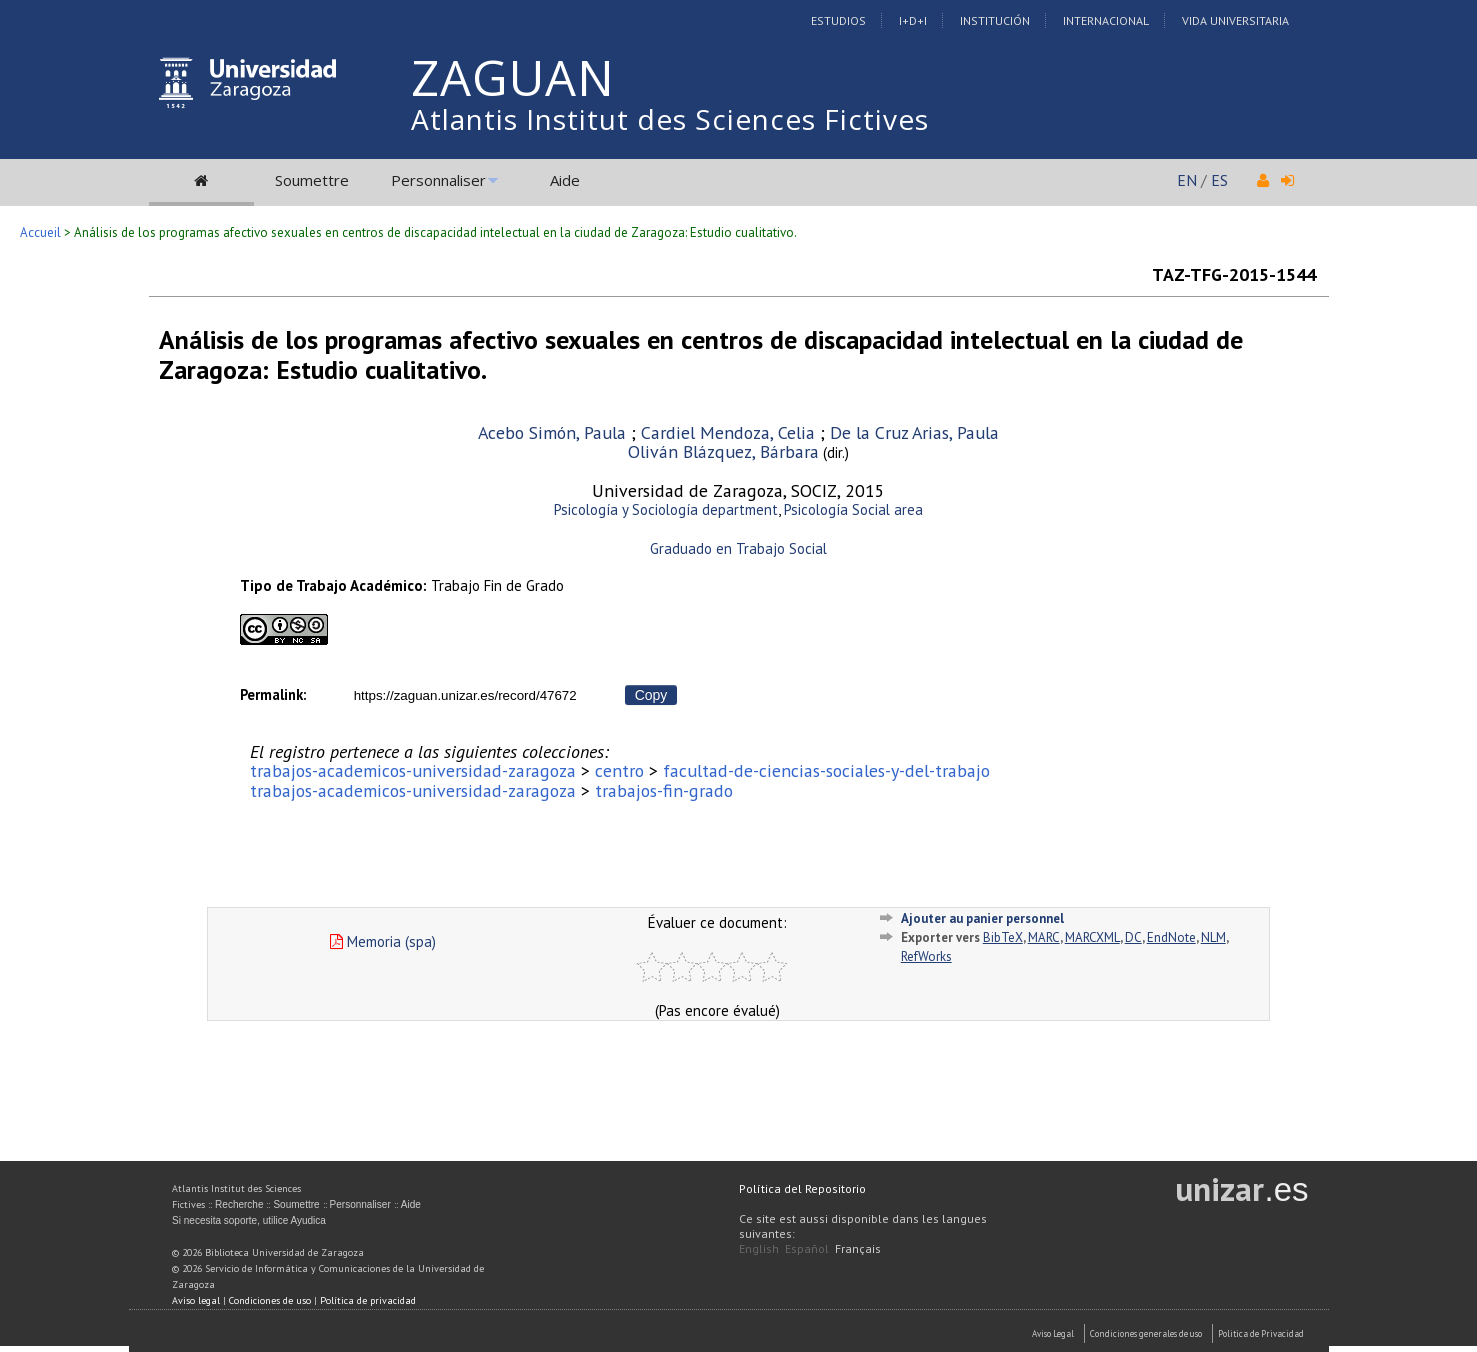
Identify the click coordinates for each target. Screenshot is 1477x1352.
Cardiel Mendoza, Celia (728, 432)
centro (619, 770)
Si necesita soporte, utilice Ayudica (249, 1220)
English (759, 1248)
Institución (995, 20)
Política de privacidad (368, 1300)
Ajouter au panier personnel (982, 918)
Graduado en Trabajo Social (738, 548)
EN (1187, 180)
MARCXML (1092, 937)
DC (1133, 937)
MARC (1044, 937)
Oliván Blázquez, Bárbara (723, 451)
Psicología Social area (853, 509)
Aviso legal (196, 1300)
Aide (565, 180)
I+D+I (913, 20)
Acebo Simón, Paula (552, 432)
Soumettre (312, 180)
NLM (1213, 937)
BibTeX (1003, 937)
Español (807, 1248)
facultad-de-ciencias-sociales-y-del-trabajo (826, 770)
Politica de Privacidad (1261, 1333)
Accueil (40, 232)
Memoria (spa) (383, 941)
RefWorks (926, 956)
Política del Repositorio (802, 1188)
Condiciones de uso (270, 1300)
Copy (651, 695)
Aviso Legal (1053, 1333)
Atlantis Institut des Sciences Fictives (670, 119)
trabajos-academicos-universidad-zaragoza (413, 770)
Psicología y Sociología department (666, 509)
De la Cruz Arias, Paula (914, 432)
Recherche (239, 1204)
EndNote (1171, 937)
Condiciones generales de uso (1146, 1333)
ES (1219, 180)
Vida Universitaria (1235, 20)
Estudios (838, 20)
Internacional (1106, 20)
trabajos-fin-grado (664, 790)
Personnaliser (438, 180)
